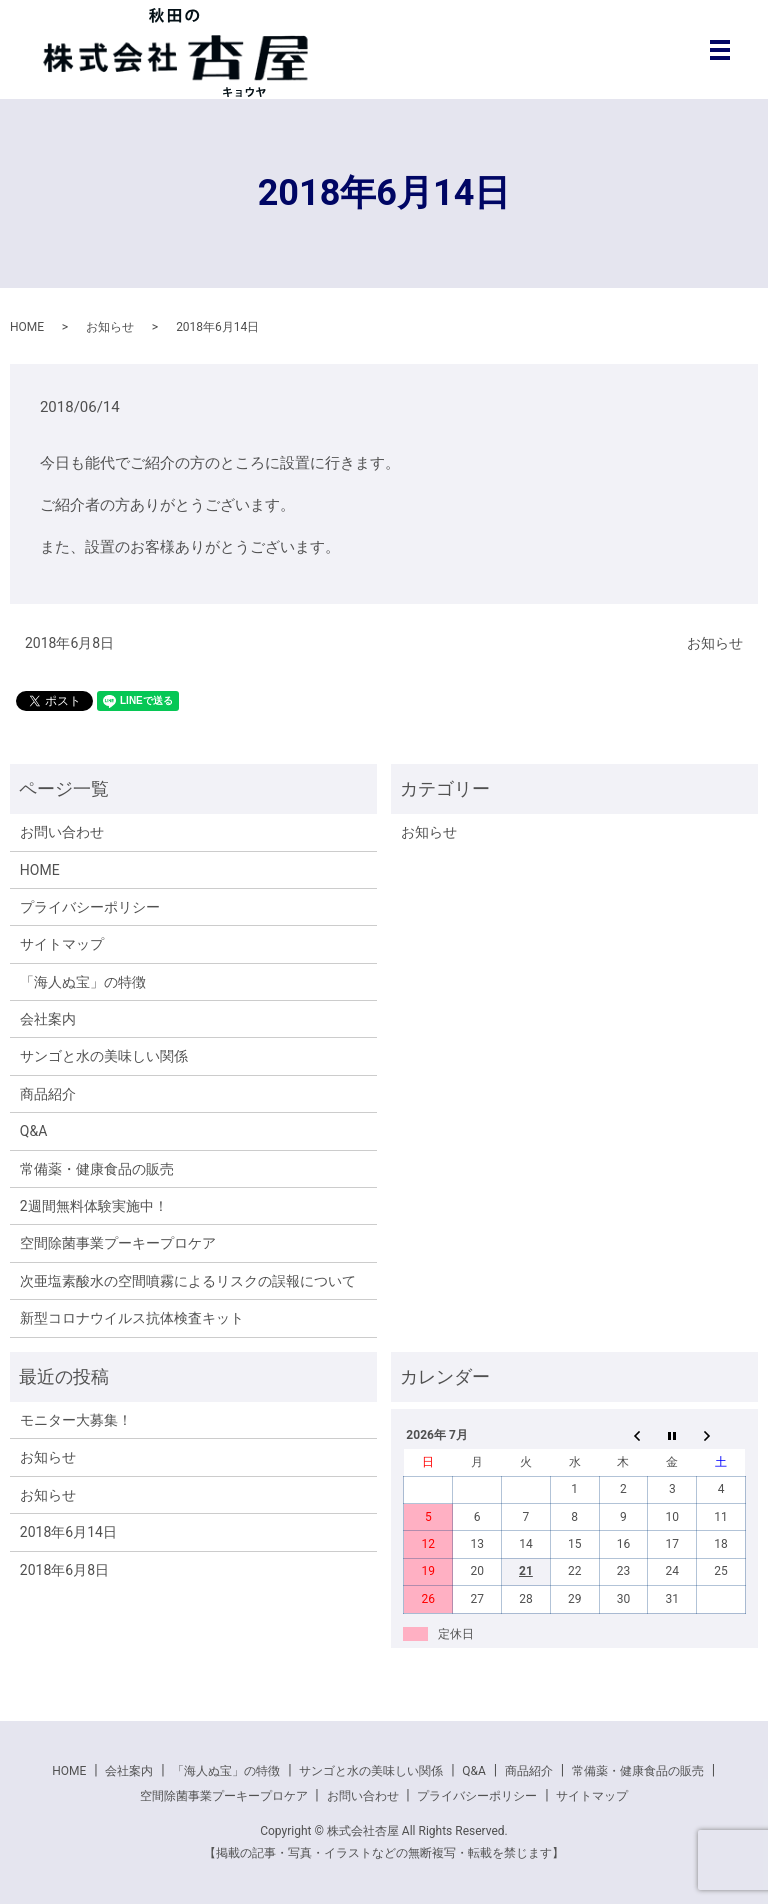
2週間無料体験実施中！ (94, 1206)
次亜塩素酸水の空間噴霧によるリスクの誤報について (188, 1281)
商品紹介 (48, 1094)
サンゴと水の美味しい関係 (104, 1056)
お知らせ (110, 327)
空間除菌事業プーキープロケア (118, 1243)
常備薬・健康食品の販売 (97, 1169)
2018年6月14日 (68, 1532)
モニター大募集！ (76, 1420)
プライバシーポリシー (90, 907)
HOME (27, 327)
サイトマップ (62, 944)
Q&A (33, 1131)
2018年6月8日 (69, 643)
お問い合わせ (62, 832)
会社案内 (48, 1019)
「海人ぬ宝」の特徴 (83, 982)
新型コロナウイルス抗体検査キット (132, 1318)
